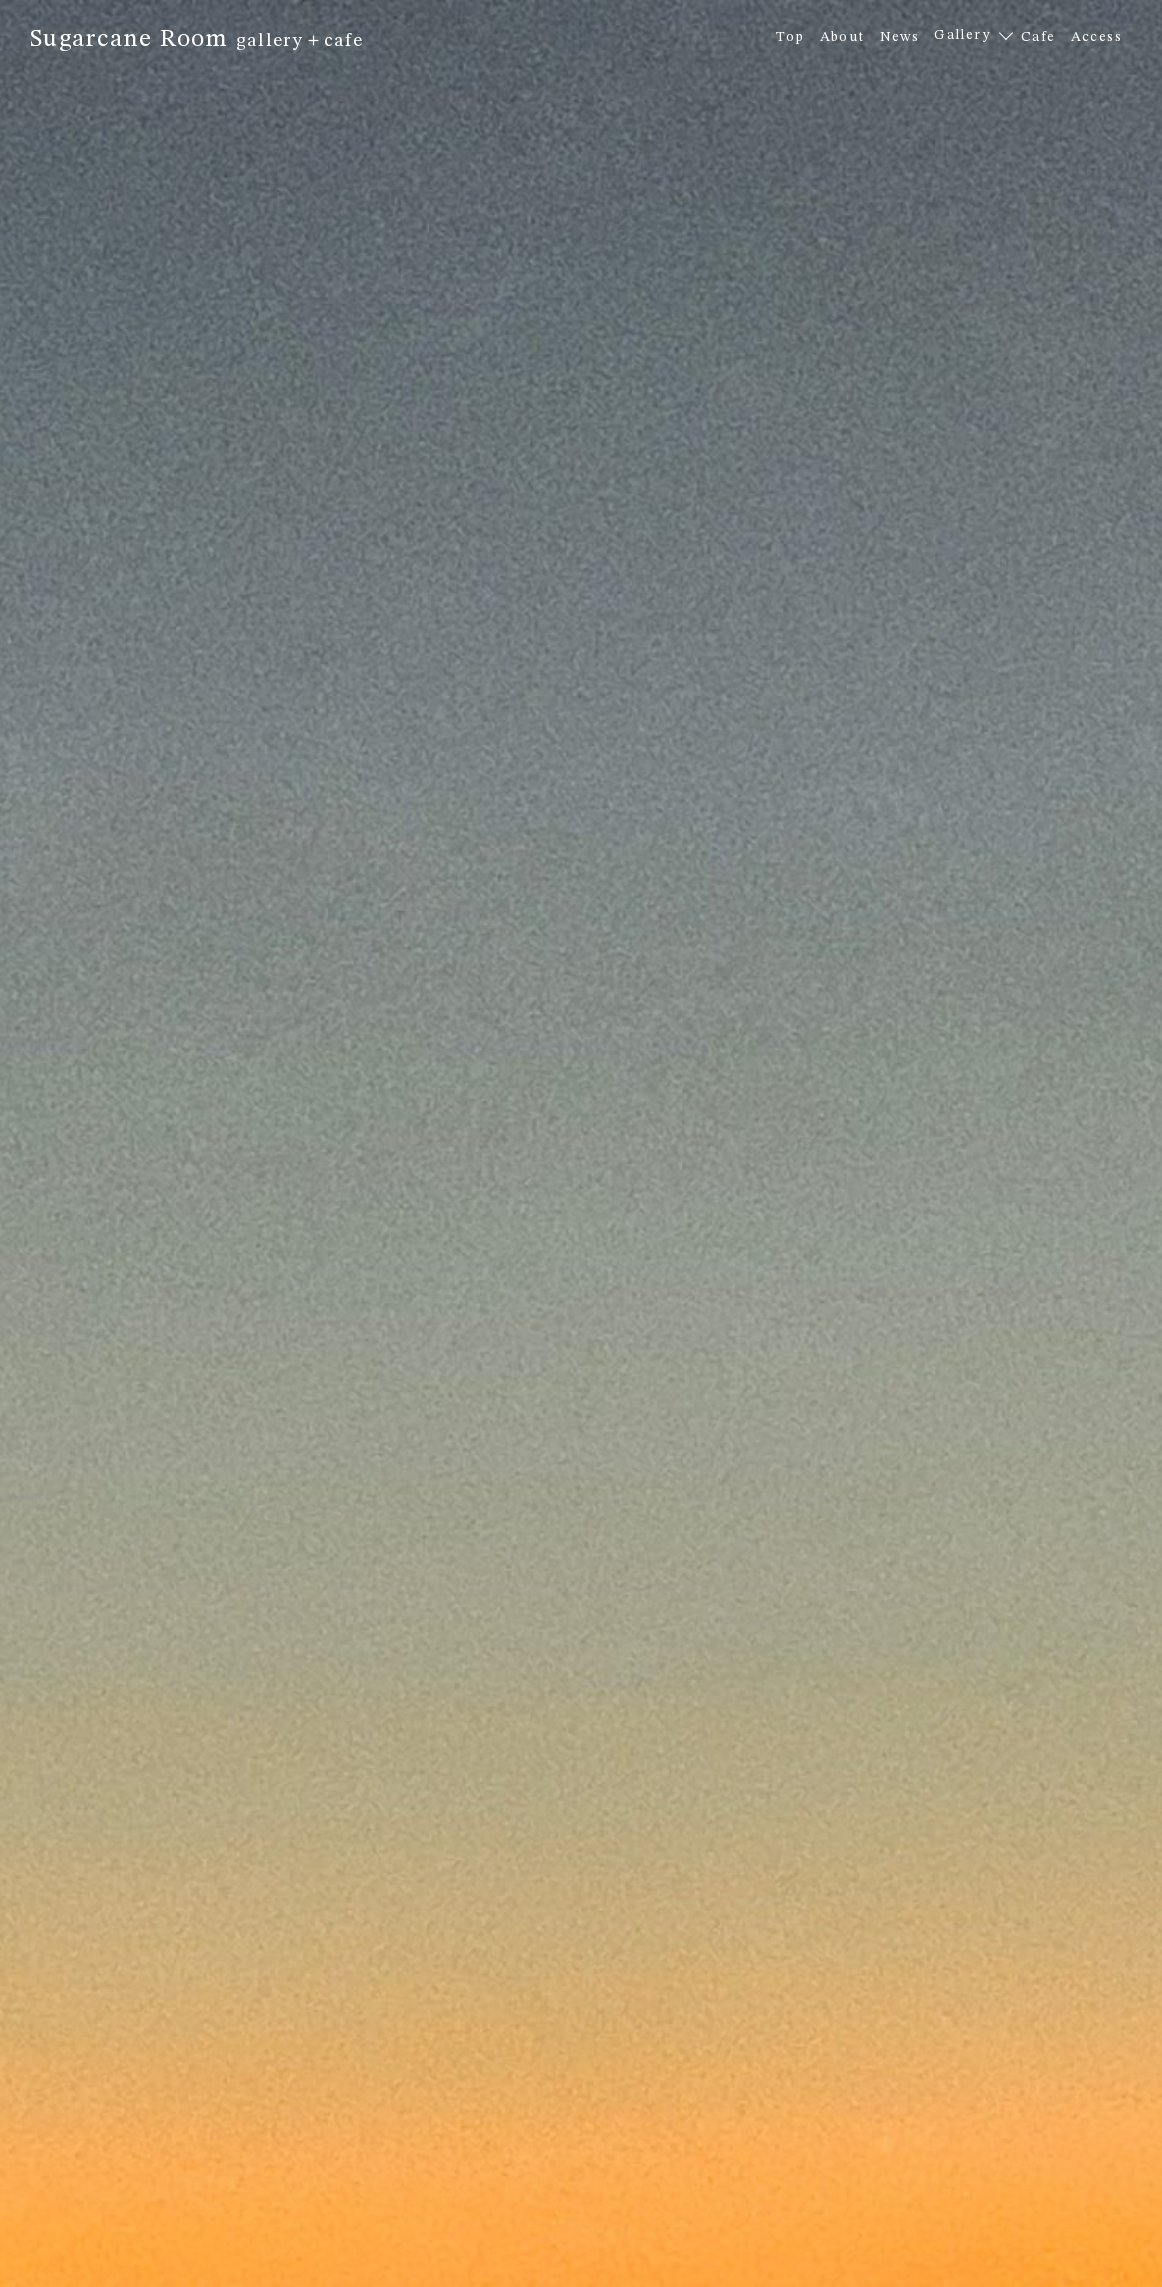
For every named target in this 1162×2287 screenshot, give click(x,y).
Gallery (962, 35)
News (900, 37)
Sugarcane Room (196, 39)
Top (790, 37)
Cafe (1038, 37)
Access (1096, 37)
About (842, 37)
